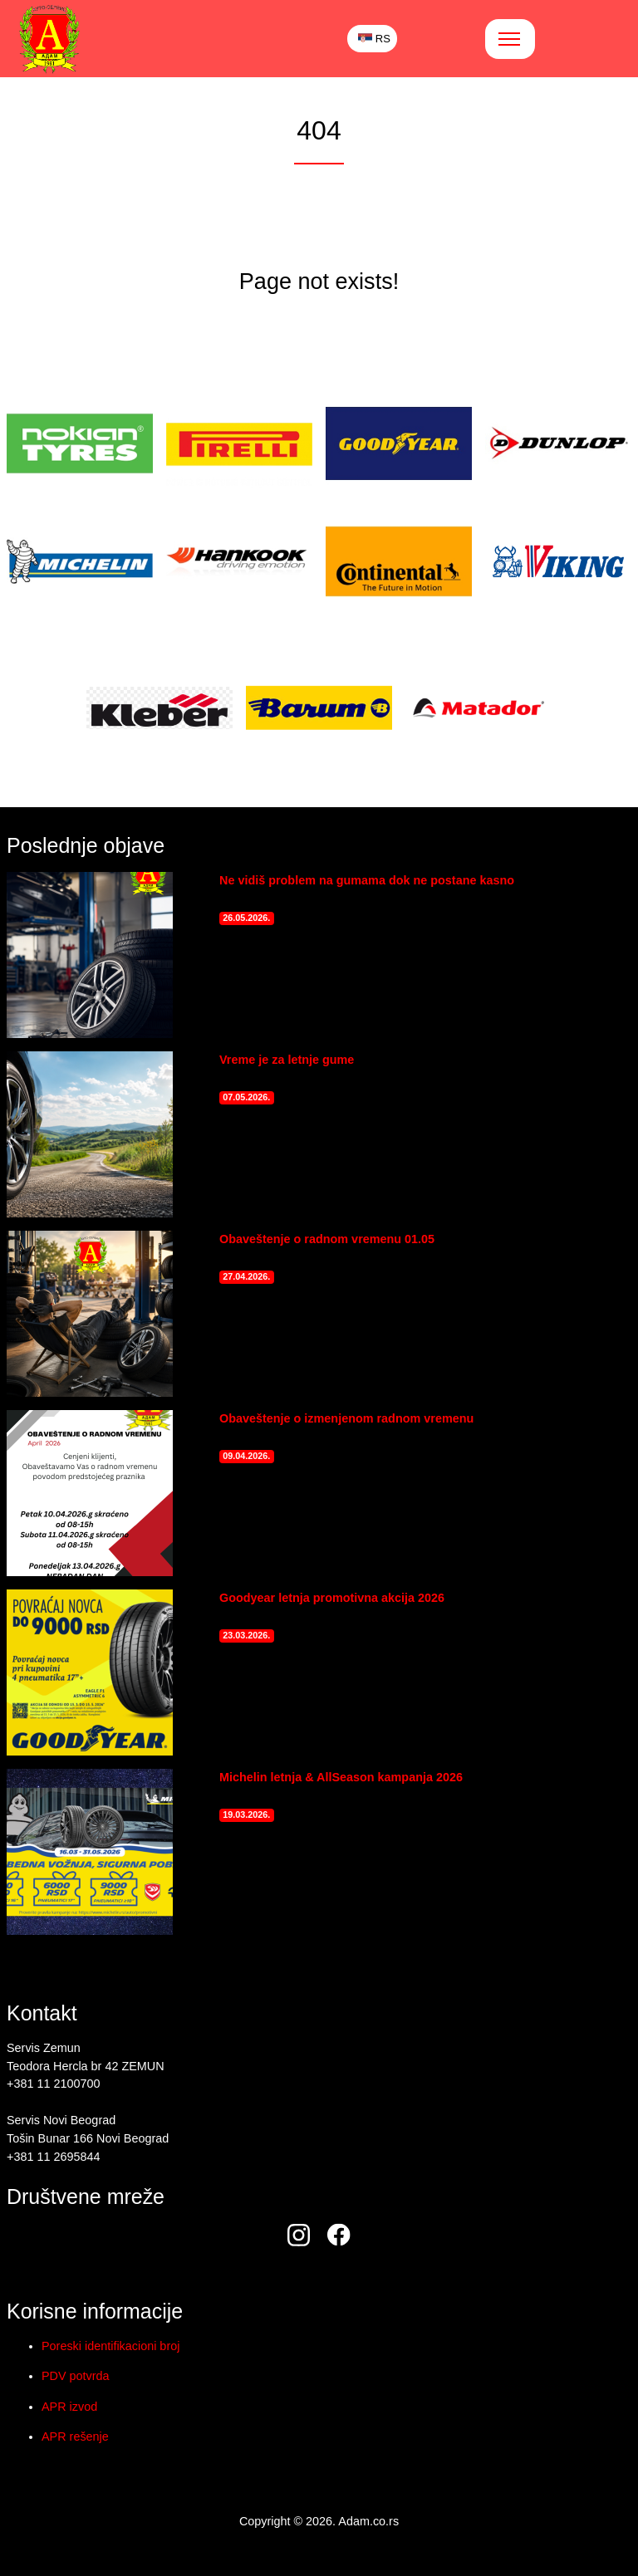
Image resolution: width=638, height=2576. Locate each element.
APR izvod (69, 2406)
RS (374, 38)
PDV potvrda (76, 2376)
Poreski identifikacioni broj (110, 2346)
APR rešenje (75, 2436)
